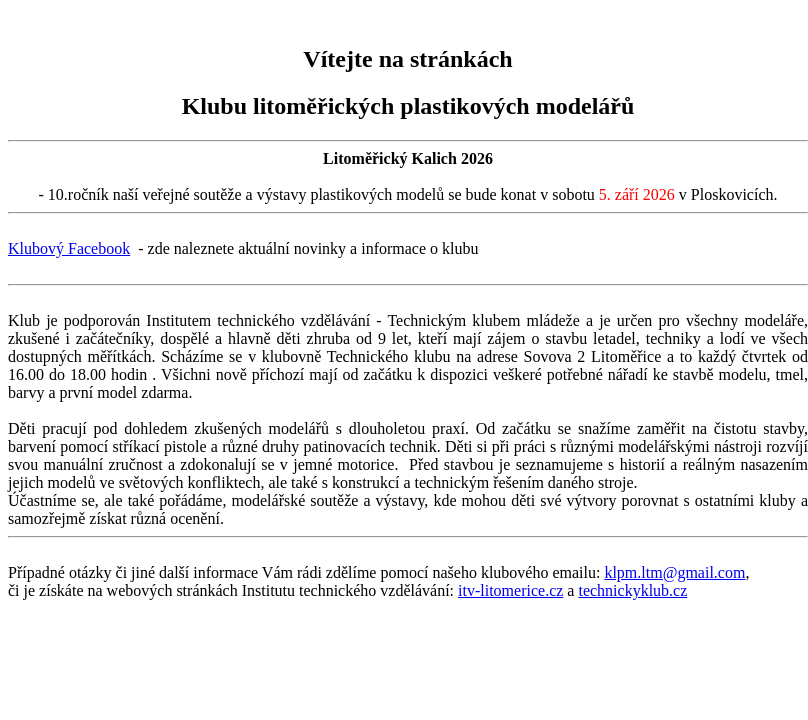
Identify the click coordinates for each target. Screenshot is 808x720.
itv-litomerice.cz (510, 590)
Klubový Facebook (69, 248)
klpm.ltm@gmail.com (674, 572)
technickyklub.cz (632, 590)
